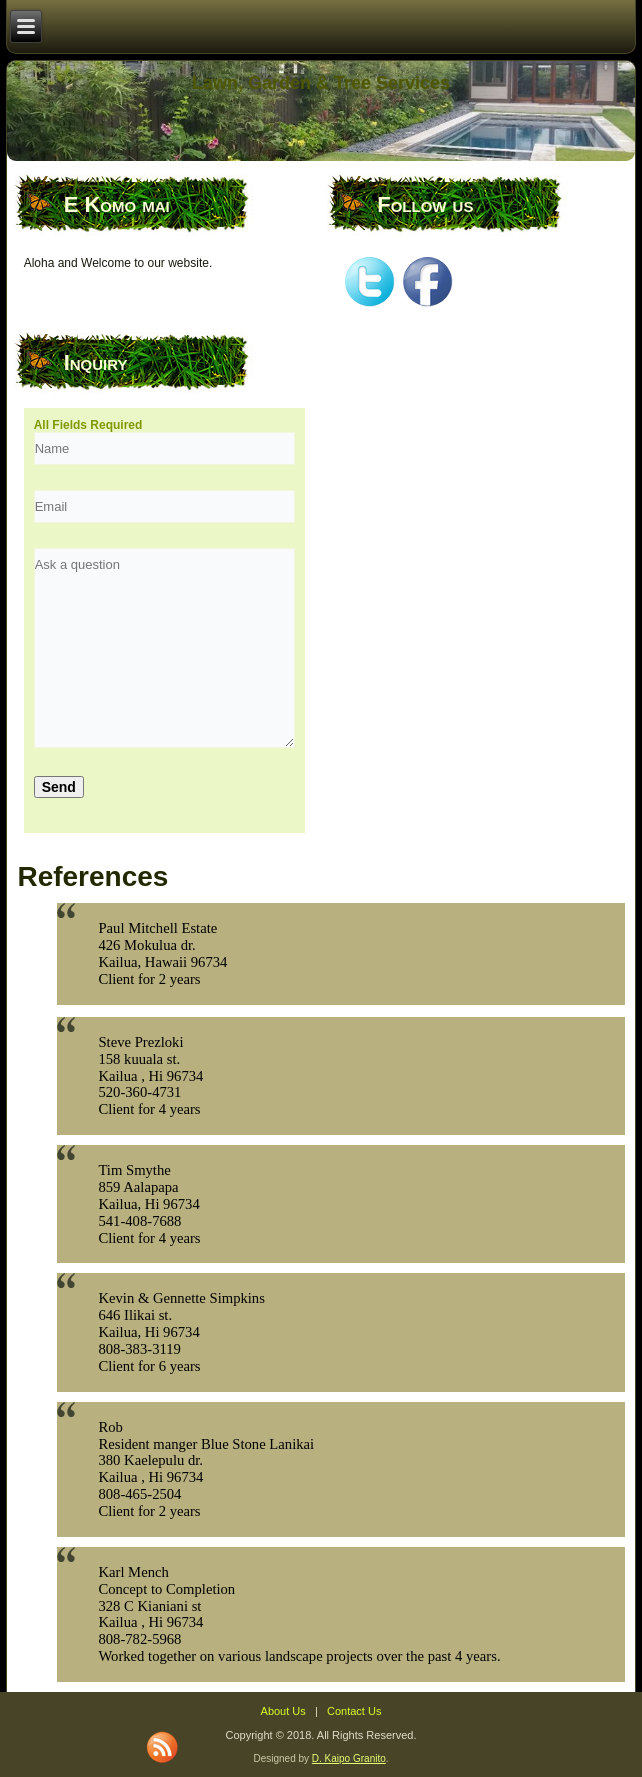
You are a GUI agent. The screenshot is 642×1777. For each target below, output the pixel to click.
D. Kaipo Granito (349, 1758)
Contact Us (354, 1711)
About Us (283, 1711)
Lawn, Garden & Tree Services (321, 83)
